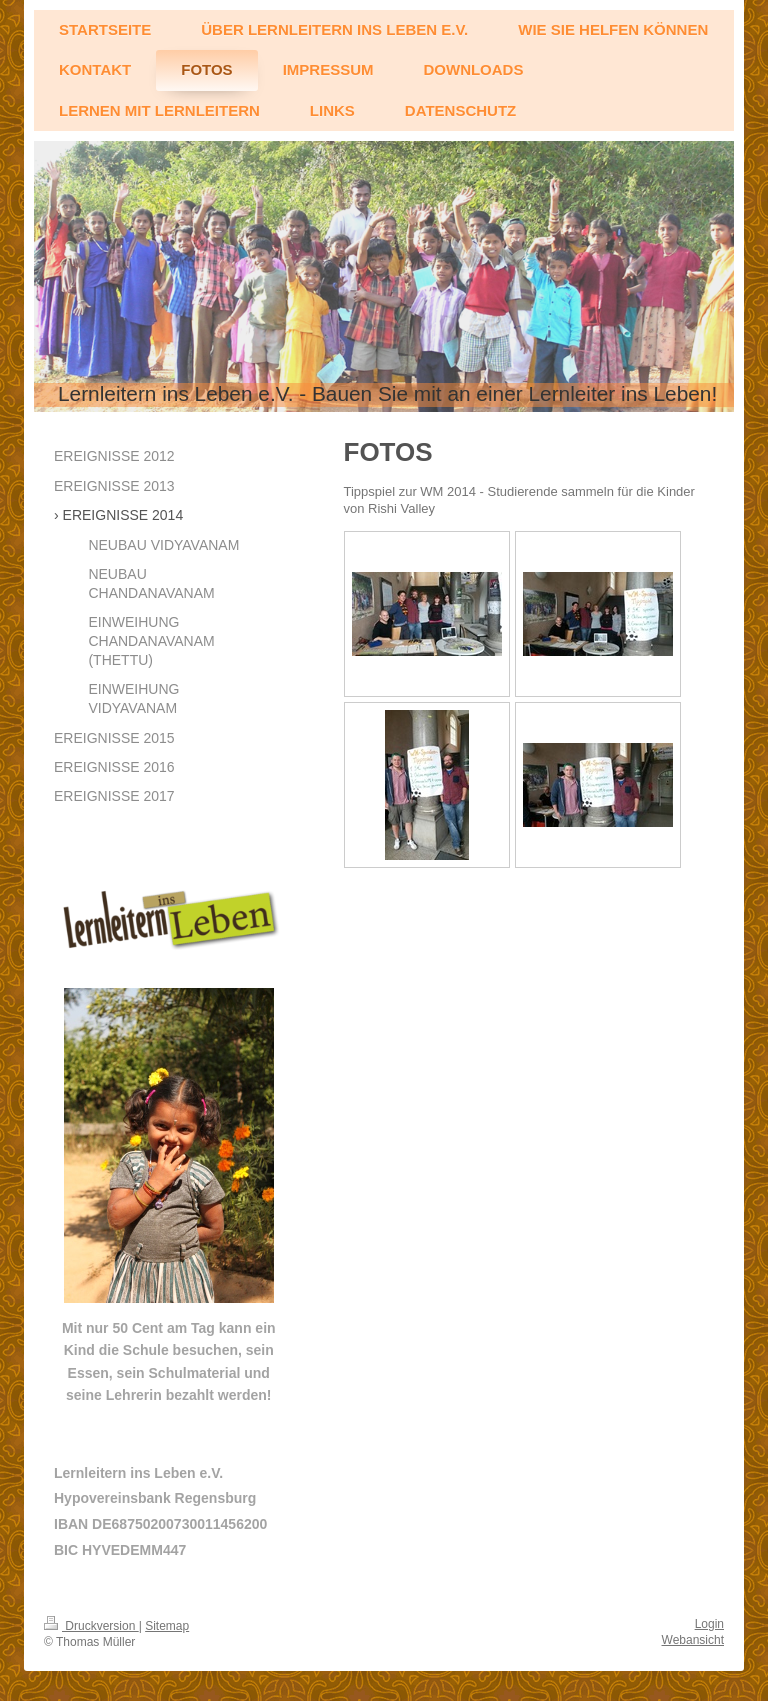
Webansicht (693, 1640)
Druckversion (91, 1626)
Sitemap (167, 1626)
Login (709, 1624)
